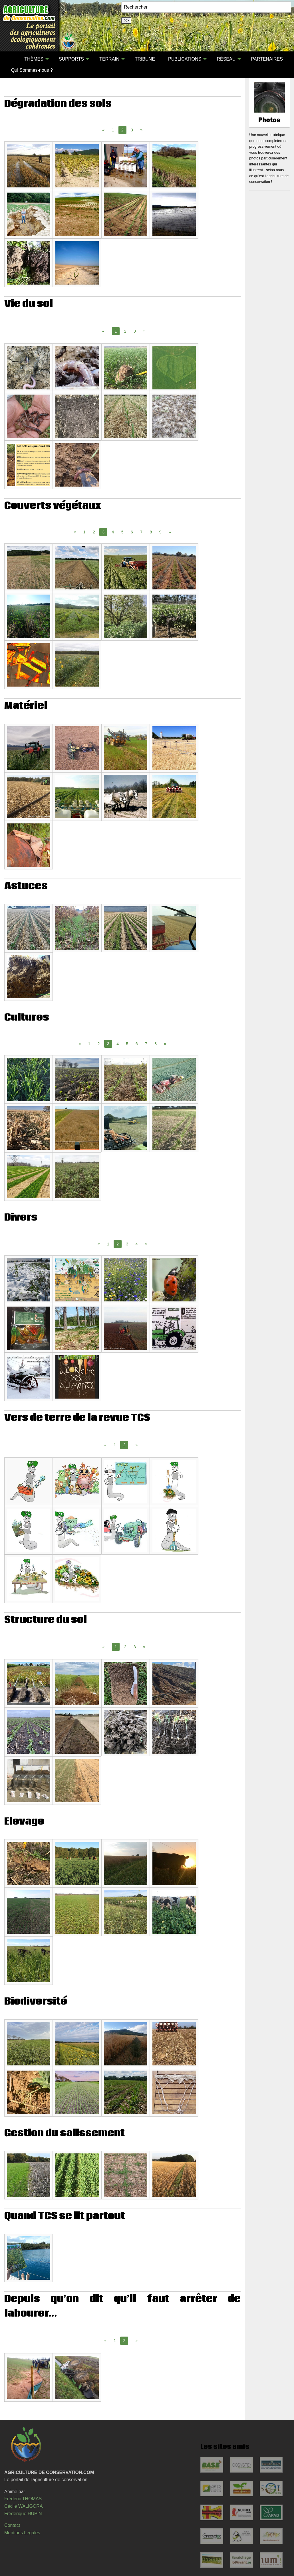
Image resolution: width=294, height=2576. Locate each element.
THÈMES (33, 59)
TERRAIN (109, 59)
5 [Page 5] (122, 532)
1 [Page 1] (113, 130)
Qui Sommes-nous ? (32, 70)
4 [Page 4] (113, 532)
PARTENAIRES (267, 59)
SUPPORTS (71, 59)
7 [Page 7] (141, 532)
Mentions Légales (22, 2532)
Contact (12, 2525)
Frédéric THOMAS (23, 2498)
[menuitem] (11, 59)
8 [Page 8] (151, 532)
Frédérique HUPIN (23, 2513)
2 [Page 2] (125, 331)
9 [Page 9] (160, 532)
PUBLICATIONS (184, 59)
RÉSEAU (226, 59)
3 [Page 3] (132, 130)
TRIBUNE (145, 59)
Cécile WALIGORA (23, 2506)
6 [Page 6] (132, 532)
